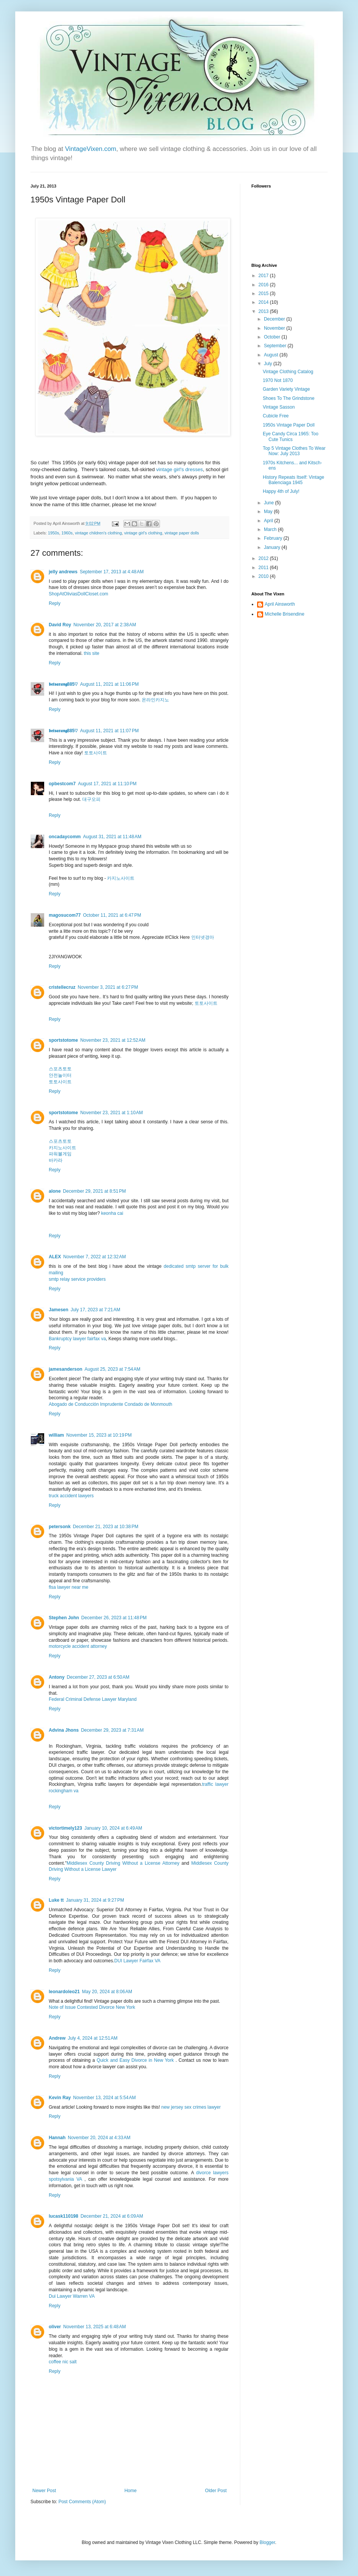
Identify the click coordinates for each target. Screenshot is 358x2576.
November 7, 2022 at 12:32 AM (94, 1256)
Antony (56, 1677)
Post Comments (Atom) (82, 2501)
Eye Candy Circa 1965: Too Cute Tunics (290, 436)
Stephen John (64, 1617)
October (272, 337)
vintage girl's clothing (143, 533)
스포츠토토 (60, 1068)
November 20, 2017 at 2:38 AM (105, 624)
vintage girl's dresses (179, 469)
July (268, 363)
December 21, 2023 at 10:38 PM (105, 1526)
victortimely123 (65, 1828)
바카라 (55, 1160)
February (273, 538)
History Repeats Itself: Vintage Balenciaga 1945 (293, 480)
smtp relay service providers (77, 1279)
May (269, 511)
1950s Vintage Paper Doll (289, 425)
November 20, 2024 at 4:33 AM (99, 2137)
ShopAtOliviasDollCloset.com (78, 594)
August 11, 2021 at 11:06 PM (109, 684)
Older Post (216, 2490)
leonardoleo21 (64, 1991)
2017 (264, 275)
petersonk (59, 1526)
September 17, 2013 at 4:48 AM (112, 571)
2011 (264, 567)
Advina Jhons (64, 1730)
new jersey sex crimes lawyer (191, 2107)
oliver (55, 2326)
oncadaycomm (65, 836)
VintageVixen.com (91, 148)
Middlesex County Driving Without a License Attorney (123, 1863)
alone (55, 1191)
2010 (264, 576)
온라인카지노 (155, 700)
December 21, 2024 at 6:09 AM (111, 2216)
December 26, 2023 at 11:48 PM (114, 1617)
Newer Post (44, 2490)
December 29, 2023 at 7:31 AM (112, 1730)
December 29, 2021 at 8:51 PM (94, 1191)
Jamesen (58, 1309)
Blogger (267, 2542)
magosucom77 (65, 915)
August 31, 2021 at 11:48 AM (112, 836)
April (269, 520)
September (276, 345)
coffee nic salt (63, 2361)
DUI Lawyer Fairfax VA (137, 1960)
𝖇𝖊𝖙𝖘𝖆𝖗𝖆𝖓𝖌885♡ (63, 684)
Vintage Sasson (279, 407)
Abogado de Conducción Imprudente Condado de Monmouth (110, 1404)
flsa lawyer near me (68, 1587)
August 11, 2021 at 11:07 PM (109, 730)
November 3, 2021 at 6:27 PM (108, 987)
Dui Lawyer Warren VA (72, 2296)
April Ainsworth (280, 604)
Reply (55, 603)
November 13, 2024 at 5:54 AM (104, 2097)
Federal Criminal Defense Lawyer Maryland (93, 1699)
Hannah (57, 2137)
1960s (66, 533)
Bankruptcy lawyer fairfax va (77, 1338)
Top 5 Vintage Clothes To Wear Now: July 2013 (294, 451)
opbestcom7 (62, 783)
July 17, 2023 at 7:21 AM (95, 1309)
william (56, 1435)
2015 (264, 293)
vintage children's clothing (98, 533)
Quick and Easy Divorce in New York (135, 2060)
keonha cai (112, 1213)
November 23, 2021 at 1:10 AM (111, 1112)
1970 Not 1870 (278, 380)
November (275, 328)
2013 (264, 311)
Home (131, 2490)
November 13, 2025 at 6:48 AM (94, 2326)
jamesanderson (65, 1369)
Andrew (57, 2038)
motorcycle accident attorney (78, 1646)
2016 (264, 284)
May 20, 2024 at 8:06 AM (107, 1991)
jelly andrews (63, 571)
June (269, 502)
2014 (264, 302)
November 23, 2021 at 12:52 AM (112, 1040)
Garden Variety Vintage (286, 389)
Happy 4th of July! (281, 491)
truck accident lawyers (71, 1495)
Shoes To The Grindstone (289, 398)
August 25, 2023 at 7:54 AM (112, 1369)
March (271, 529)
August (272, 355)
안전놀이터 (60, 1075)
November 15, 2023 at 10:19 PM (99, 1435)
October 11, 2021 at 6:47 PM (112, 915)
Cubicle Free (276, 416)
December (275, 319)
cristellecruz (62, 987)
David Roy (60, 624)
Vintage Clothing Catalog (288, 371)
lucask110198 (63, 2216)
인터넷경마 (202, 937)
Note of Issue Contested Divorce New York (92, 2007)
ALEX (55, 1256)
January (272, 547)
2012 (264, 558)
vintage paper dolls (182, 533)
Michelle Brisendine (284, 614)
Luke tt (56, 1900)
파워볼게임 (60, 1153)
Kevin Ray (60, 2097)
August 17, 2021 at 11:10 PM (107, 783)
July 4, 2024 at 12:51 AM (92, 2038)
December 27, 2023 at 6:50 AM (98, 1677)
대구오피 (91, 799)
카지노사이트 (120, 878)
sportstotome (63, 1040)
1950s (53, 533)
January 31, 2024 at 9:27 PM (95, 1900)
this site (91, 653)
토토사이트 (95, 752)
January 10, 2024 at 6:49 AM (113, 1828)
